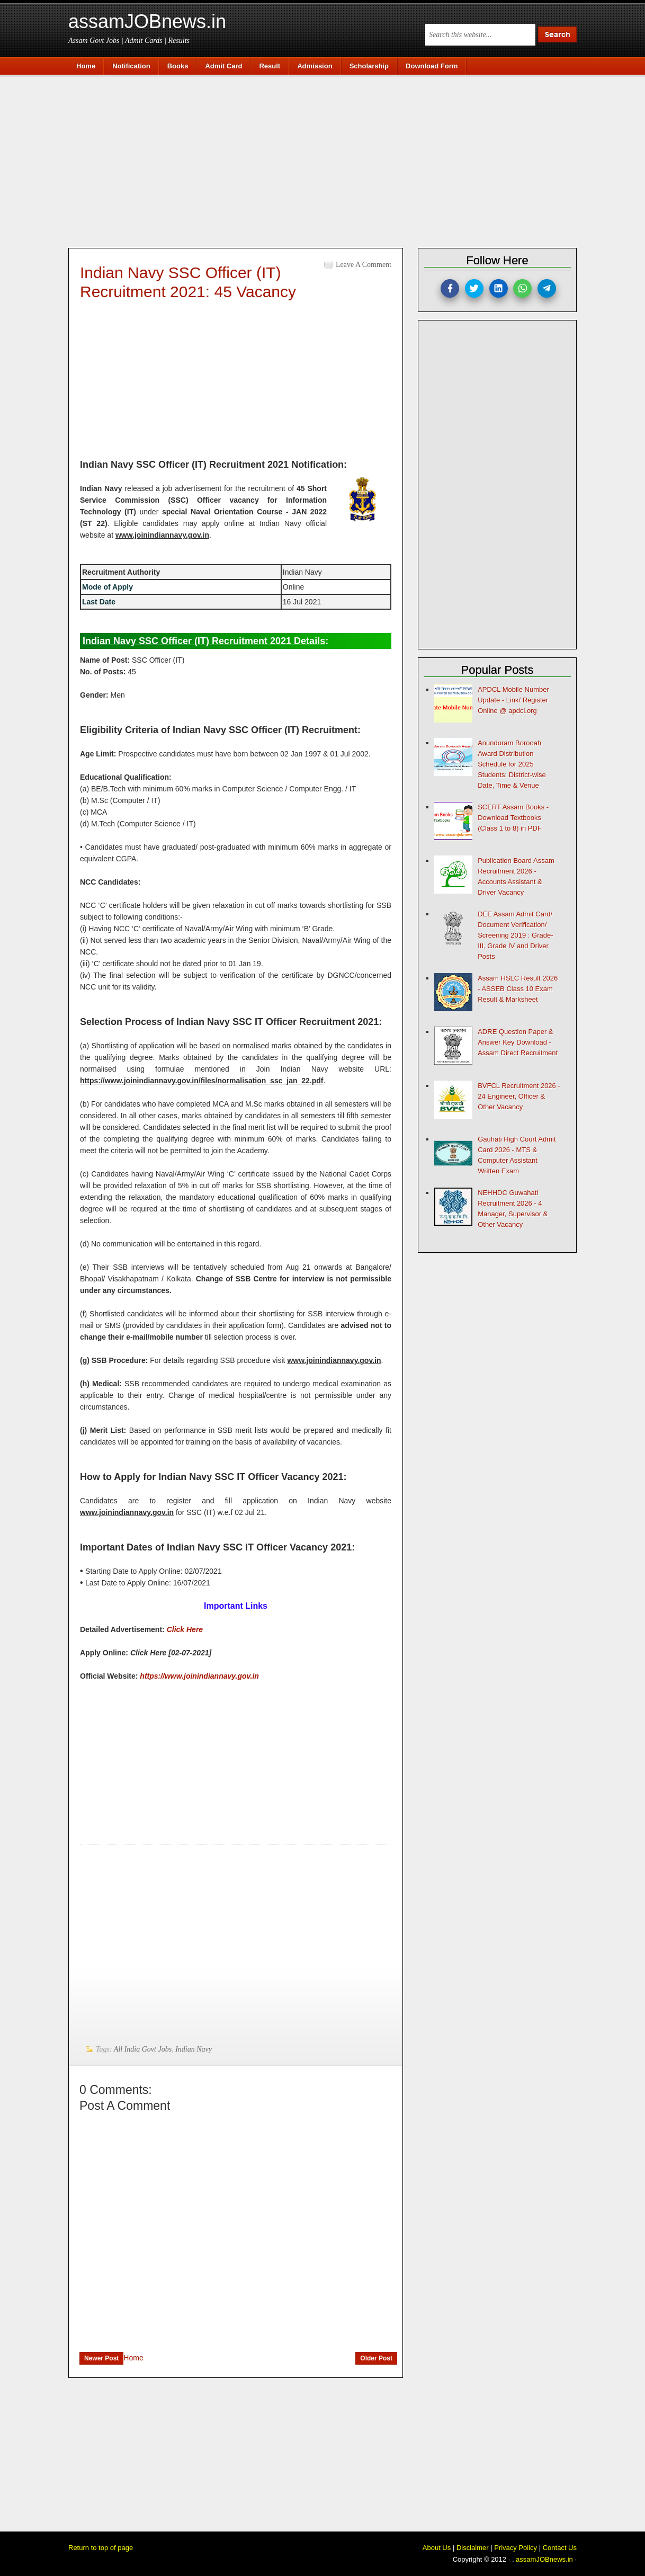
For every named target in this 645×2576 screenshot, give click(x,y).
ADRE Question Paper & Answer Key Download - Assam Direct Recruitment (518, 1042)
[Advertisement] (327, 160)
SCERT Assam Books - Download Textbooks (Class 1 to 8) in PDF (513, 817)
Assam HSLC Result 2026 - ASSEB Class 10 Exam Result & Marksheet (518, 988)
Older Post (376, 2358)
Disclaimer (472, 2548)
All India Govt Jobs (143, 2049)
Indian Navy (193, 2049)
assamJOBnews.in (147, 21)
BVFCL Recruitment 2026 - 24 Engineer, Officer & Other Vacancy (519, 1096)
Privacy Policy (515, 2548)
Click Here (185, 1629)
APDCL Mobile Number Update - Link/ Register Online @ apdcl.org (513, 700)
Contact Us (560, 2548)
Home (133, 2358)
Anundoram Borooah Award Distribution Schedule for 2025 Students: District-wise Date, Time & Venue (512, 764)
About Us (437, 2548)
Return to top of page (100, 2548)
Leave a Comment (363, 265)
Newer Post (101, 2358)
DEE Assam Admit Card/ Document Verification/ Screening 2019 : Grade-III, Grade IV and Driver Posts (515, 935)
